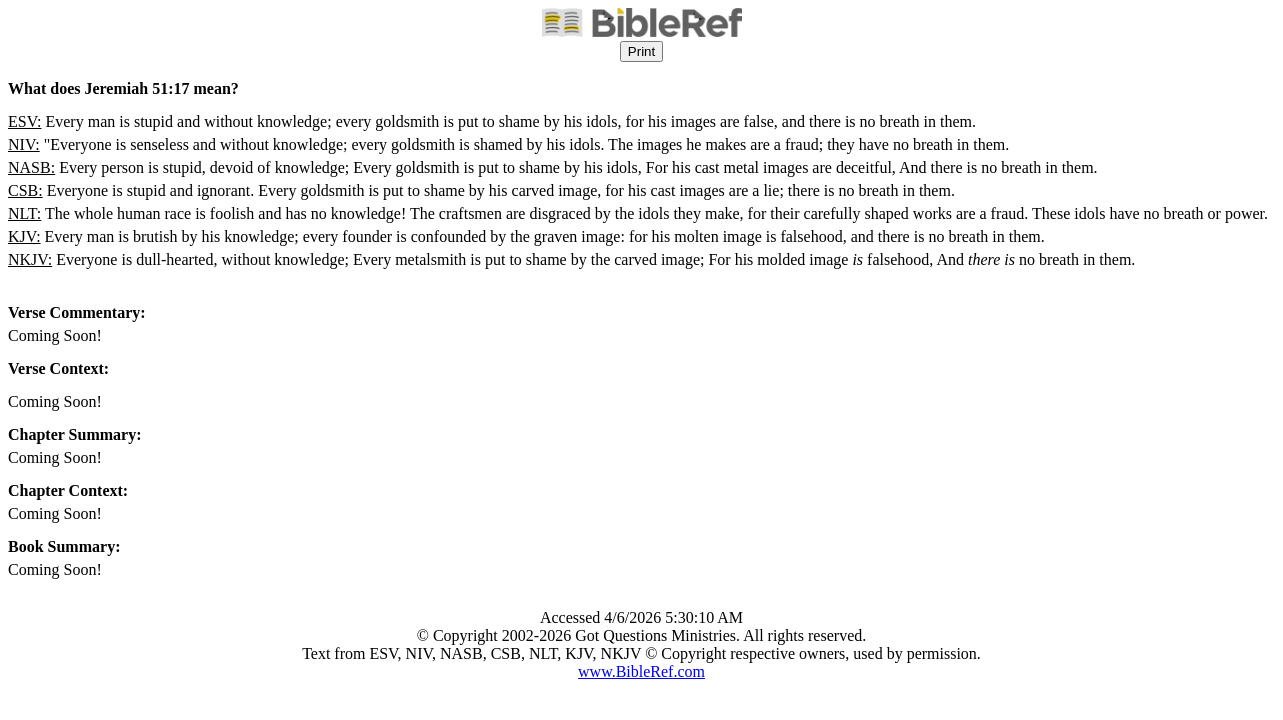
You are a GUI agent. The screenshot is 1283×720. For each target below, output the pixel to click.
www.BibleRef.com (641, 671)
